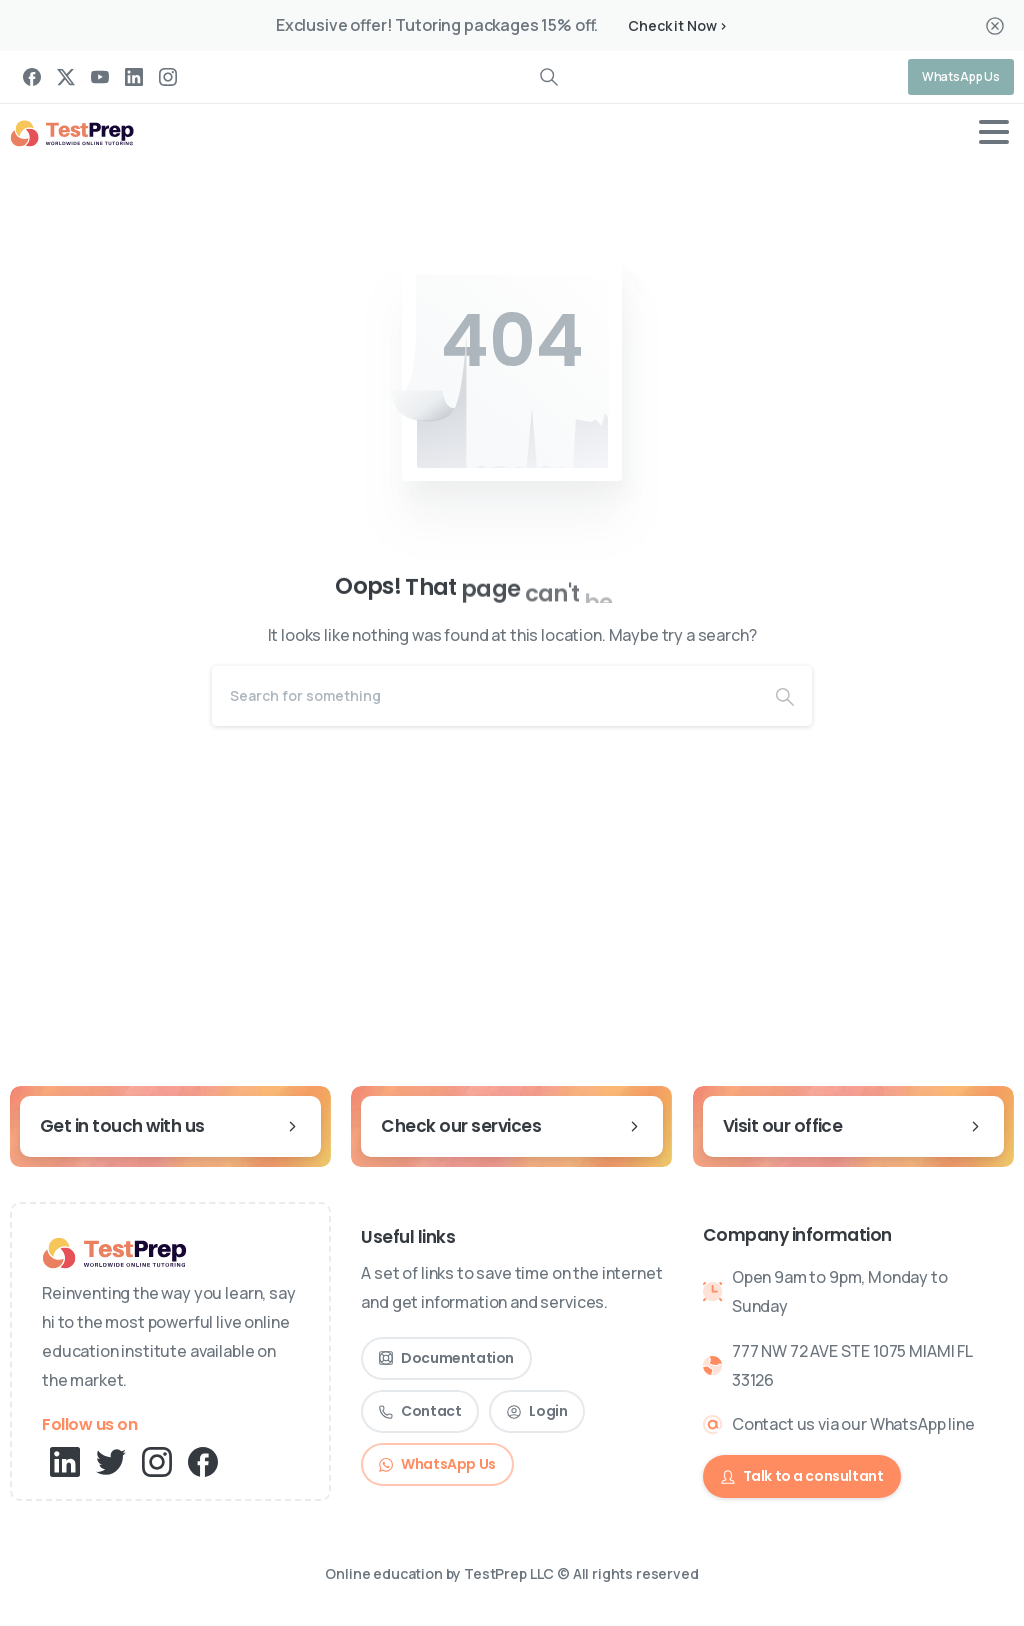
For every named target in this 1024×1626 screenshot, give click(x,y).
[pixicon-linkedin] (65, 1460)
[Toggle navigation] (994, 132)
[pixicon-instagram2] (157, 1460)
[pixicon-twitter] (111, 1460)
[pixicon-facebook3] (203, 1460)
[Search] (485, 696)
